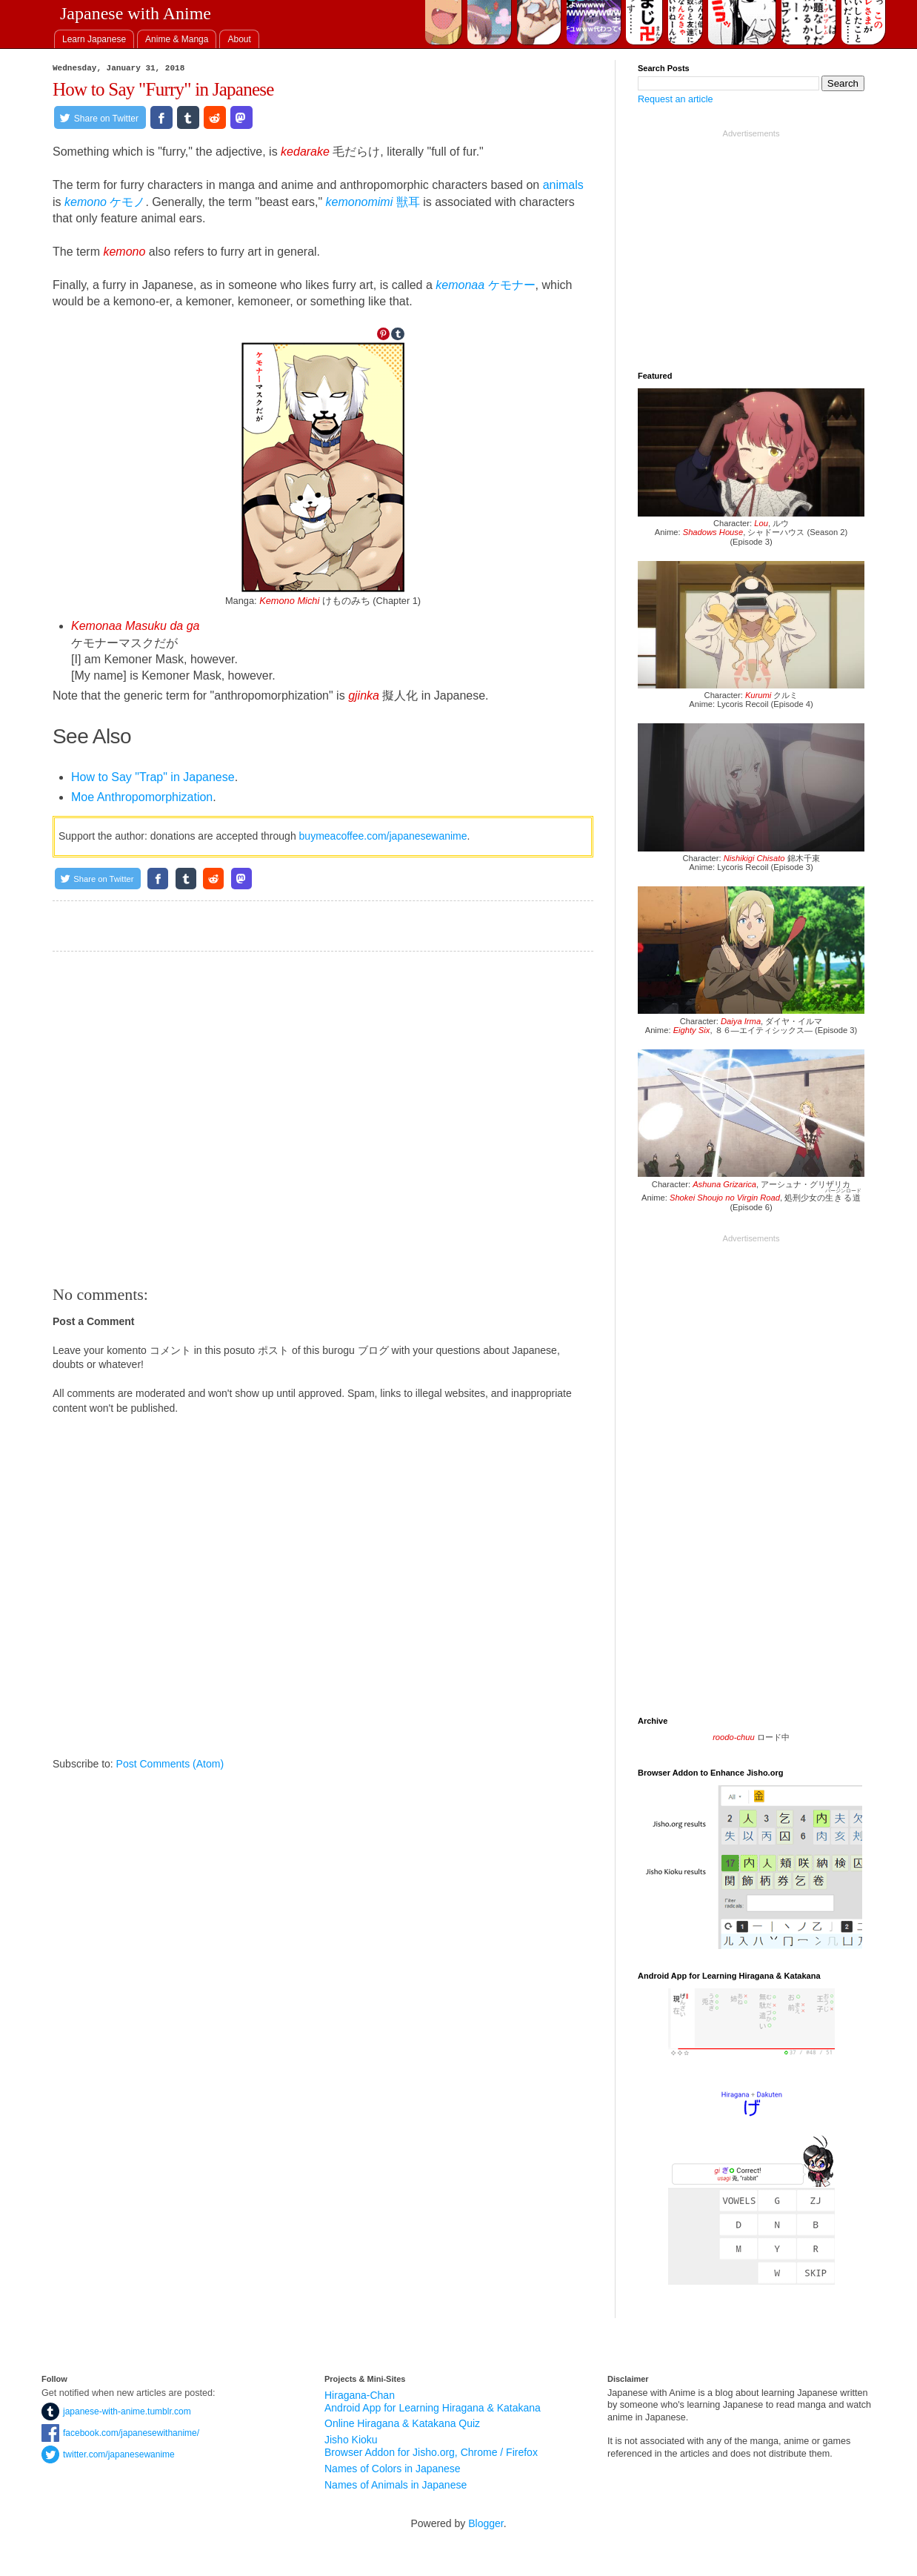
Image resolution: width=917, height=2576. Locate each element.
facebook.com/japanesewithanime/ (120, 2433)
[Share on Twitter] (100, 117)
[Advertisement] (323, 1118)
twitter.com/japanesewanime (108, 2454)
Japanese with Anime (135, 13)
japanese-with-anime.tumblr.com (116, 2411)
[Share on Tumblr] (188, 117)
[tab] (94, 39)
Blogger (485, 2523)
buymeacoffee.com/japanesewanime (383, 836)
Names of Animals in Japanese (395, 2485)
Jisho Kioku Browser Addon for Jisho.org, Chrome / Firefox (431, 2446)
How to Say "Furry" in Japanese (163, 89)
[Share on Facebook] (161, 117)
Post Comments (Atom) (170, 1764)
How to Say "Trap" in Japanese (153, 777)
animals (563, 185)
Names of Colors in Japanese (392, 2468)
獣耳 (373, 202)
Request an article (675, 99)
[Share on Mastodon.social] (241, 117)
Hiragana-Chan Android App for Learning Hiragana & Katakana (432, 2401)
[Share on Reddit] (215, 117)
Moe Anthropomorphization (142, 797)
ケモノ (104, 202)
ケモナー (485, 285)
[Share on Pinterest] (383, 334)
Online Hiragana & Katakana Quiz (402, 2423)
